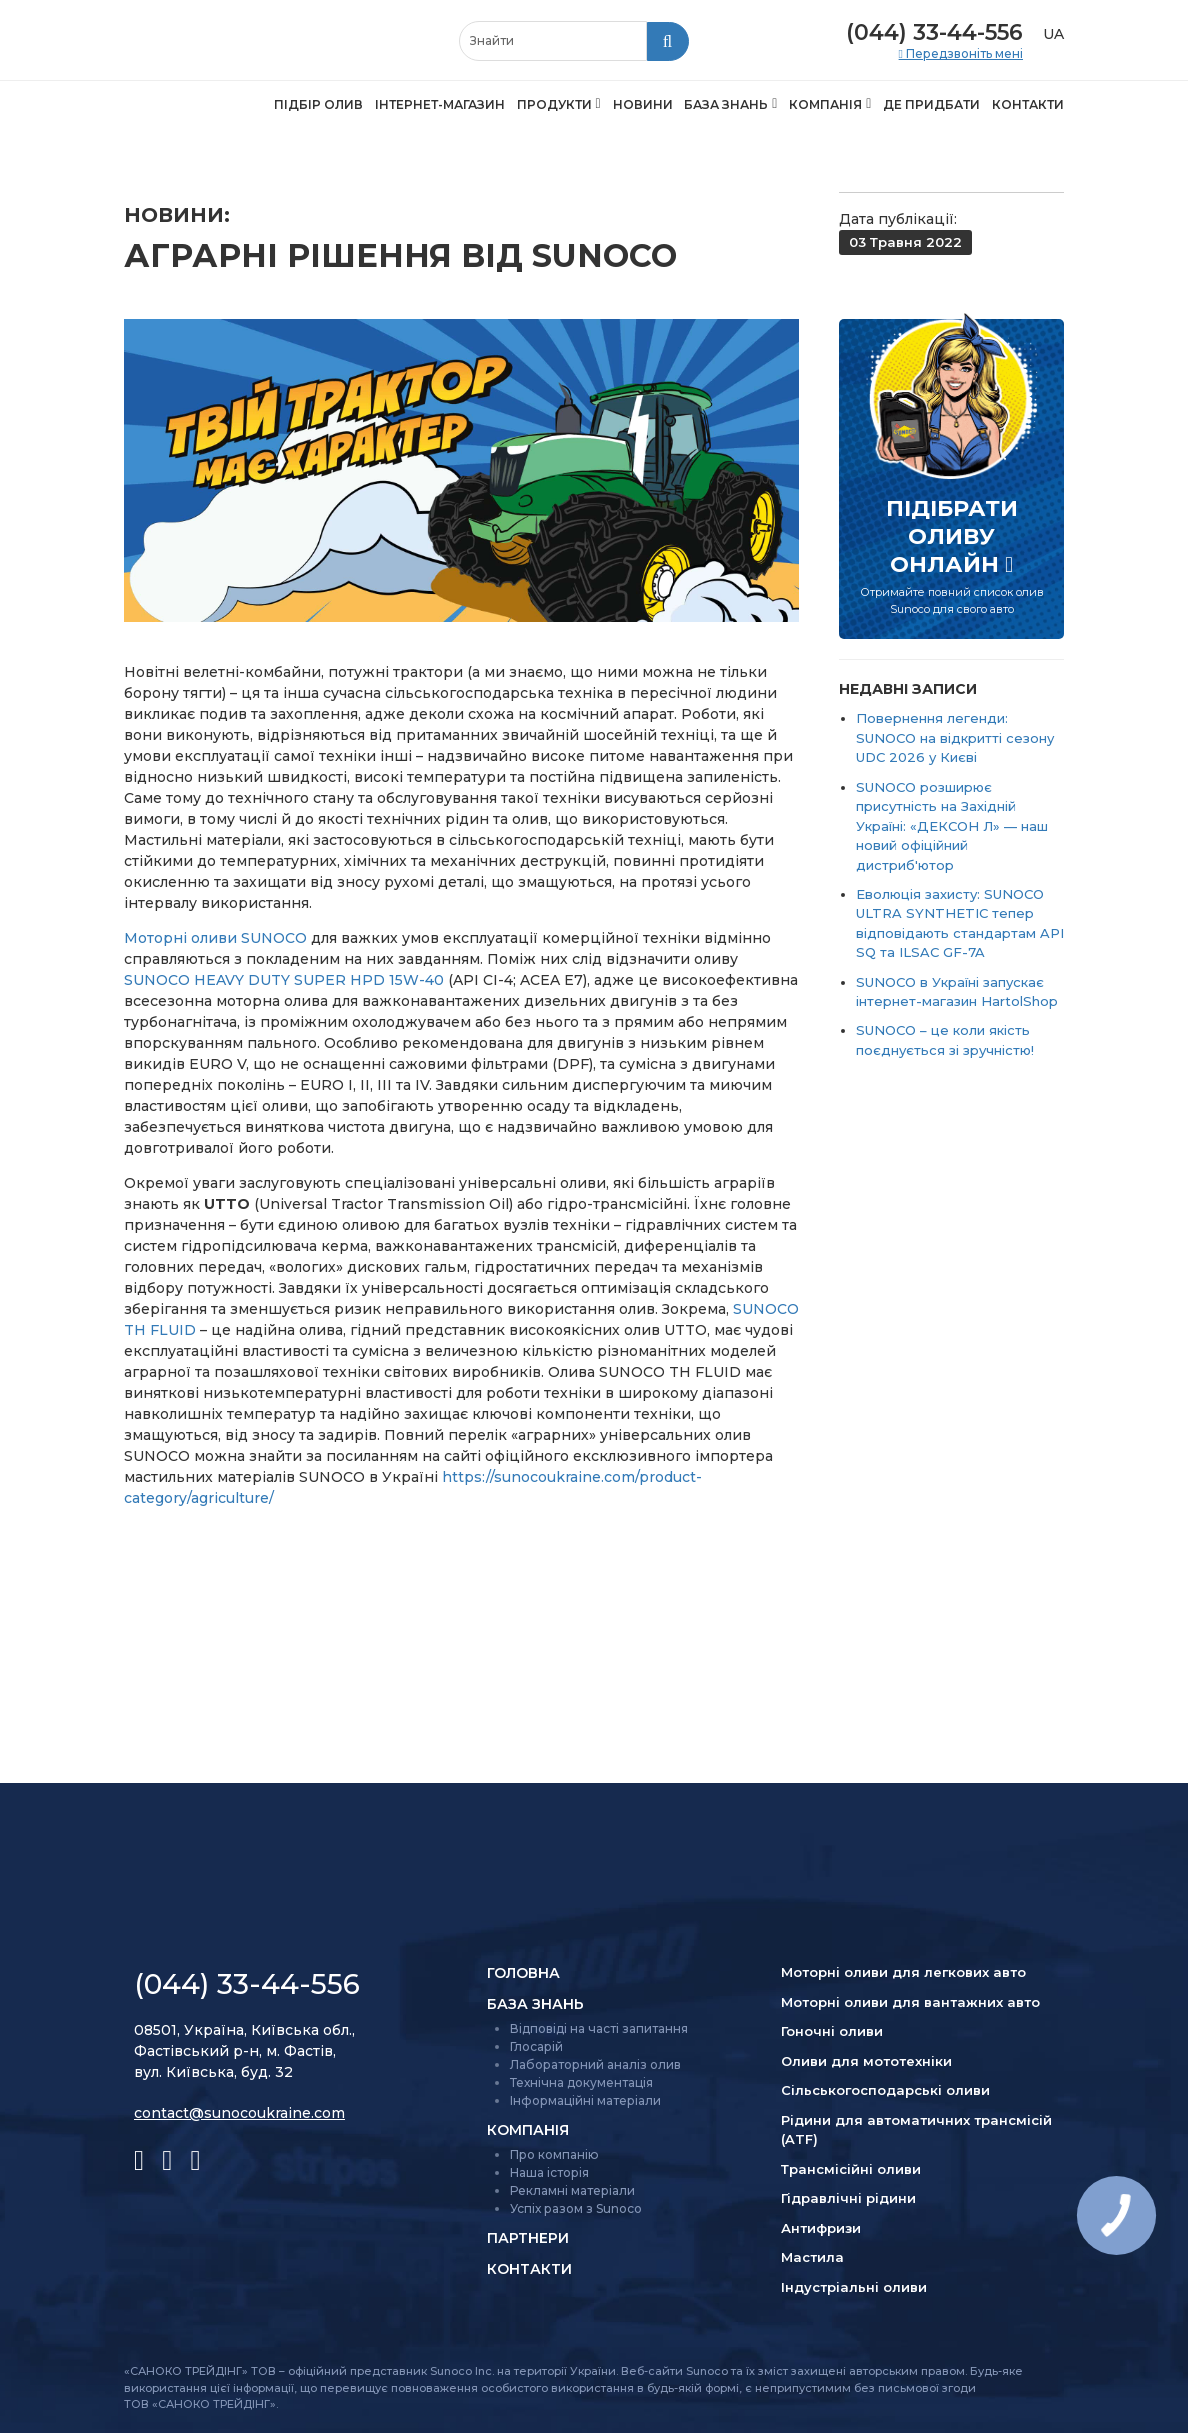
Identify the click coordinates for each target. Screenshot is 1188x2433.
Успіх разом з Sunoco (576, 2208)
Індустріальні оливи (854, 2287)
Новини (643, 104)
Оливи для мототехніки (866, 2061)
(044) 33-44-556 (934, 32)
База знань (726, 104)
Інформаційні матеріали (585, 2100)
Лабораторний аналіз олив (595, 2064)
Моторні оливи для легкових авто (903, 1972)
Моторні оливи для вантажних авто (910, 2002)
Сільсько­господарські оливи (885, 2090)
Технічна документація (581, 2082)
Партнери (528, 2238)
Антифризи (821, 2228)
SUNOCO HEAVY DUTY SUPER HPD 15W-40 (284, 980)
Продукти (554, 104)
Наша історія (549, 2172)
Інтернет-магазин (440, 104)
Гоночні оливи (832, 2031)
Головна (523, 1973)
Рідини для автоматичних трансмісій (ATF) (916, 2130)
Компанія (825, 104)
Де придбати (931, 104)
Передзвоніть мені (963, 54)
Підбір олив (318, 104)
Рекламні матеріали (572, 2190)
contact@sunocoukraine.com (239, 2113)
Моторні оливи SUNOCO (215, 938)
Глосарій (536, 2046)
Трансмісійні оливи (851, 2169)
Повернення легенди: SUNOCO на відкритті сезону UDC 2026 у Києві (955, 737)
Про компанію (554, 2154)
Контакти (1028, 104)
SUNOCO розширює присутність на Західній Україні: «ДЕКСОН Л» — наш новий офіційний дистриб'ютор (952, 826)
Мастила (812, 2257)
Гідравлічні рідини (848, 2198)
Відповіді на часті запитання (599, 2028)
